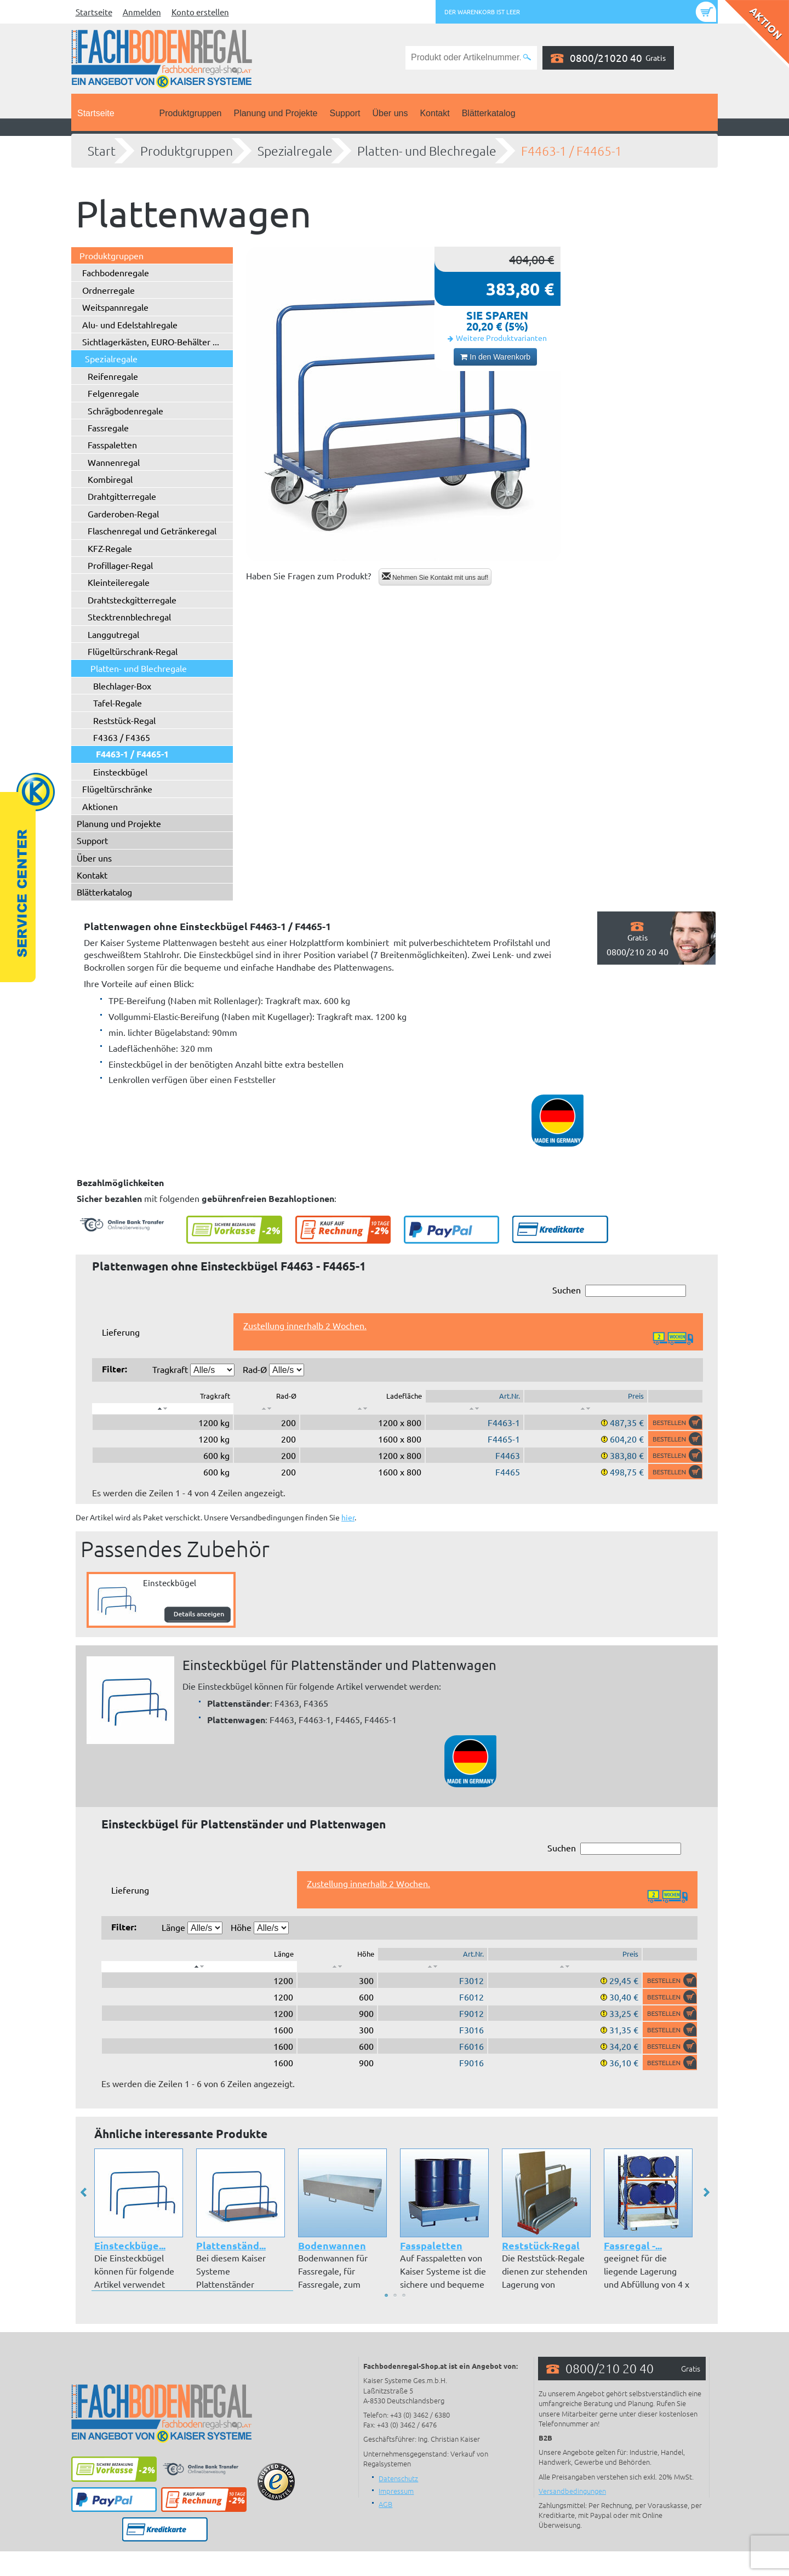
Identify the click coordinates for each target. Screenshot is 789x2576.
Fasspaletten (112, 444)
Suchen (619, 1290)
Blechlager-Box (122, 685)
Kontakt (434, 113)
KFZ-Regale (110, 548)
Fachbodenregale (115, 272)
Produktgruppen (190, 113)
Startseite (94, 12)
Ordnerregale (108, 289)
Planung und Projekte (275, 113)
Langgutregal (113, 634)
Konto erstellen (200, 12)
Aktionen (100, 806)
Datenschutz (398, 2478)
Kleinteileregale (119, 582)
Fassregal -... (633, 2245)
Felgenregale (113, 392)
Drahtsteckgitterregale (132, 599)
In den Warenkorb (495, 356)
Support (344, 113)
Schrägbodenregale (125, 410)
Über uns (390, 113)
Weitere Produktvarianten (501, 338)
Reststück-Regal (124, 720)
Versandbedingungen (572, 2491)
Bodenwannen (332, 2245)
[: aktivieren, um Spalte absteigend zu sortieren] (162, 1408)
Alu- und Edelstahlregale (130, 324)
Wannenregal (114, 462)
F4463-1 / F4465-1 (571, 150)
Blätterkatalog (489, 113)
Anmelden (142, 12)
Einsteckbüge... (129, 2245)
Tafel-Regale (117, 702)
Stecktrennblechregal (129, 616)
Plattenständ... (231, 2245)
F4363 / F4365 (121, 737)
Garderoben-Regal (123, 513)
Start (102, 150)
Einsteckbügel (120, 771)
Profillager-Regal (120, 565)
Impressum (396, 2491)
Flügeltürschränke (117, 788)
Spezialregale (295, 150)
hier (348, 1517)
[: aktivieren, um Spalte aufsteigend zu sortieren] (266, 1408)
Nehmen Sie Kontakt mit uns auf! (435, 577)
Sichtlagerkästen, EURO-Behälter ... (150, 341)
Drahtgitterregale (122, 496)
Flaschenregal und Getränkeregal (152, 530)
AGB (385, 2504)
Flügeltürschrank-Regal (133, 651)
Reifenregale (113, 376)
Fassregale (108, 427)
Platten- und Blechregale (426, 150)
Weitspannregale (115, 306)
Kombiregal (110, 479)
